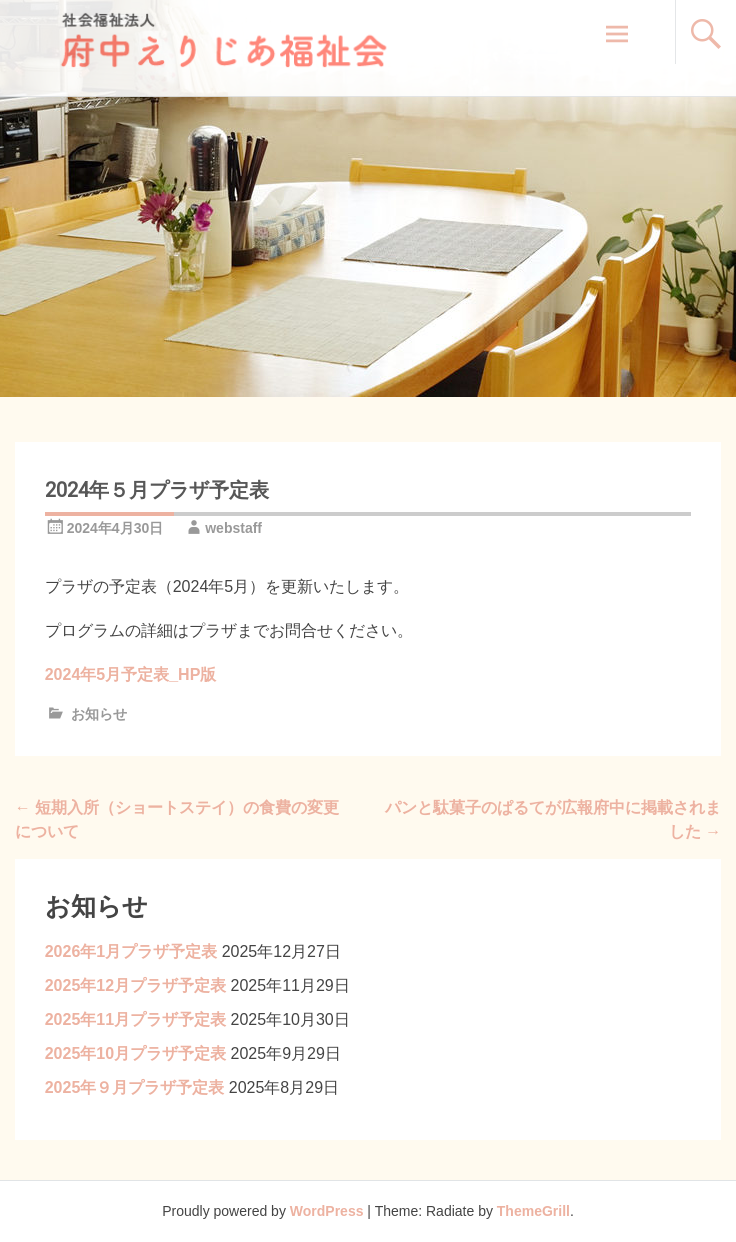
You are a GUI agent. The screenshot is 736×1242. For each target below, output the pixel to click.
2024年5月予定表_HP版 (131, 674)
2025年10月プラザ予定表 (135, 1053)
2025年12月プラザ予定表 (135, 985)
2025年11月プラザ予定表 (135, 1019)
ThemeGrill (533, 1211)
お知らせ (99, 714)
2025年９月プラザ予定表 (135, 1087)
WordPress (327, 1211)
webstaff (233, 528)
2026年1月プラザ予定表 (131, 951)
